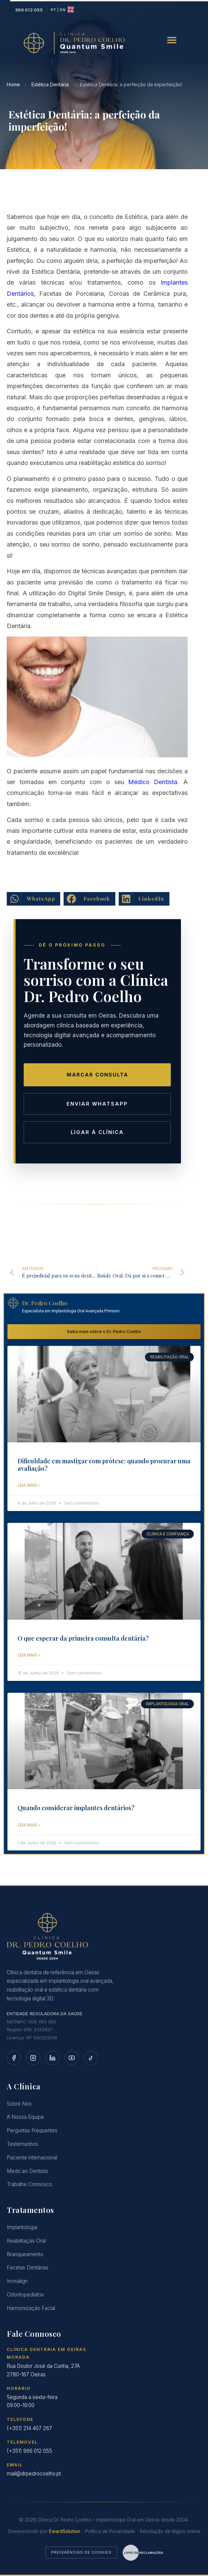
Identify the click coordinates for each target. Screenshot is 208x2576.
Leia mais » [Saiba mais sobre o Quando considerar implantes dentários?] (29, 1825)
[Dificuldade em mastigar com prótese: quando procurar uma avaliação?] (104, 1394)
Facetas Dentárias (27, 2268)
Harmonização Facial (31, 2308)
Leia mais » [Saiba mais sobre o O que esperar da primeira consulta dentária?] (29, 1655)
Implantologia (22, 2228)
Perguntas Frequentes (32, 2131)
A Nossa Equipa (25, 2117)
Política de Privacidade (110, 2532)
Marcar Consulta (97, 1074)
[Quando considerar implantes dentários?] (104, 1741)
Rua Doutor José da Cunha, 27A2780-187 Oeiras (43, 2370)
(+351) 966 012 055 (29, 2451)
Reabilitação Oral (26, 2241)
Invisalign (17, 2282)
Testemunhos (22, 2144)
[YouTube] (72, 2058)
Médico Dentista (152, 781)
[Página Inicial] (104, 1937)
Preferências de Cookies (81, 2553)
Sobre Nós (19, 2104)
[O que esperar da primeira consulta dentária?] (104, 1572)
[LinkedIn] (52, 2058)
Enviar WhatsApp (97, 1104)
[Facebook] (14, 2058)
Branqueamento (25, 2254)
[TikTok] (91, 2058)
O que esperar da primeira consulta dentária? (83, 1639)
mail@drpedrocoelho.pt (34, 2474)
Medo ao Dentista (27, 2171)
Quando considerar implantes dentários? (76, 1808)
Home (13, 84)
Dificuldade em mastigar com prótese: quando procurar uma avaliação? (104, 1465)
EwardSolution (64, 2532)
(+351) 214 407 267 (29, 2428)
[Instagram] (33, 2058)
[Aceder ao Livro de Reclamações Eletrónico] (142, 2553)
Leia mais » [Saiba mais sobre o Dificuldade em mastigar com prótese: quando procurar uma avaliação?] (29, 1486)
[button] (171, 39)
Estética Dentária (50, 84)
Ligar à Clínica (97, 1132)
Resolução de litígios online (170, 2532)
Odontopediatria (25, 2295)
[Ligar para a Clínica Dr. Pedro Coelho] (29, 10)
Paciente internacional (32, 2158)
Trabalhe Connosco (29, 2185)
